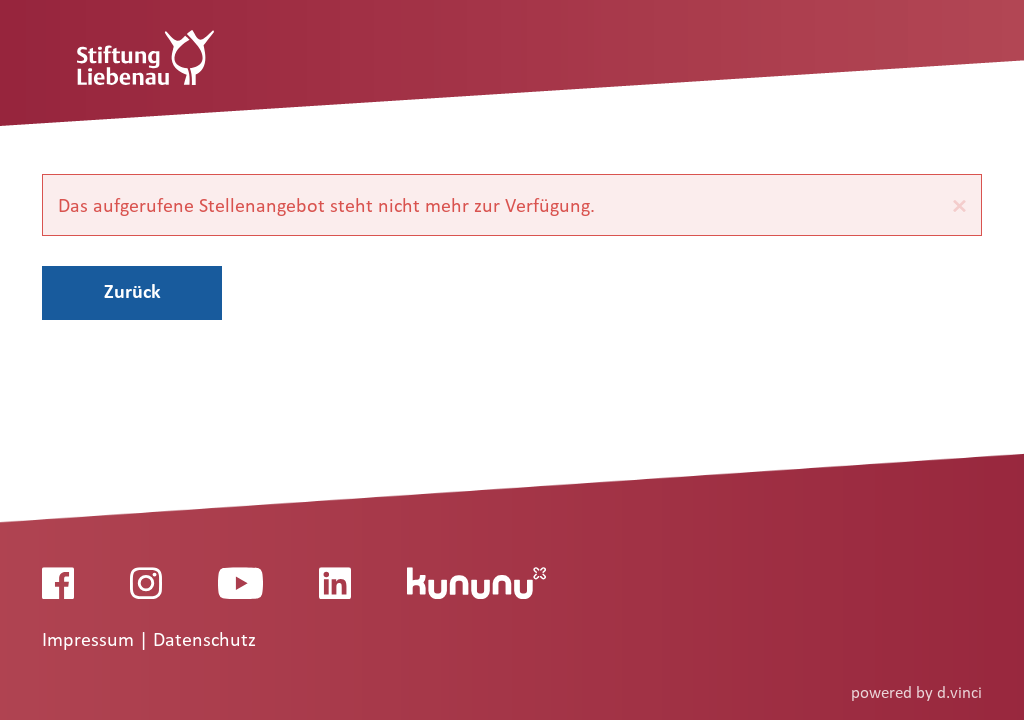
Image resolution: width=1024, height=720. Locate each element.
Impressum (90, 640)
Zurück (132, 291)
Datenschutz (204, 640)
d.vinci (959, 692)
